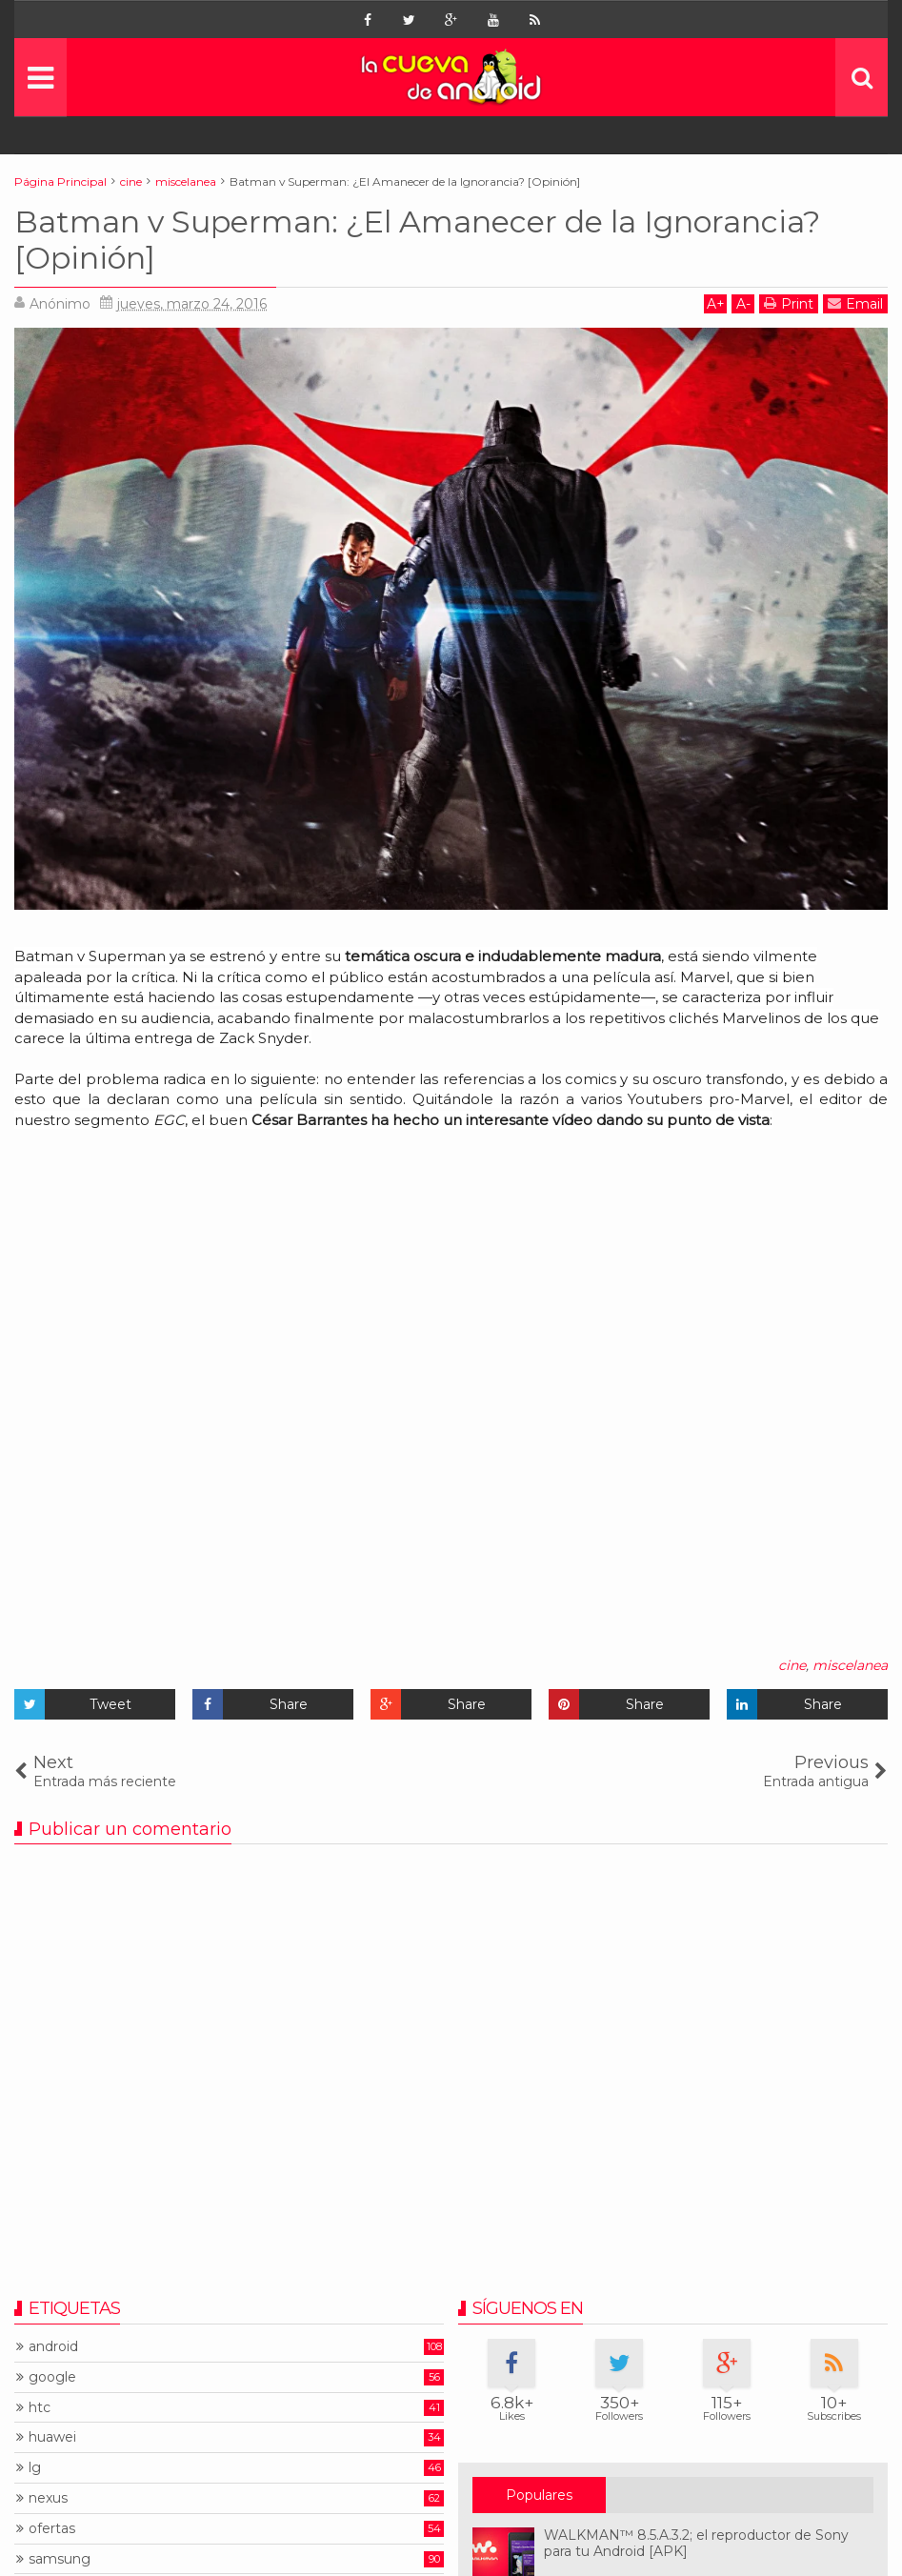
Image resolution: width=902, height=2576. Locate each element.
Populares (539, 2495)
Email (855, 303)
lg (35, 2468)
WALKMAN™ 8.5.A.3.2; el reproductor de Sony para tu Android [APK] (696, 2543)
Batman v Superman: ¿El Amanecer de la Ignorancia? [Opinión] (417, 239)
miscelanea (850, 1665)
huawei (52, 2437)
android (53, 2347)
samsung (59, 2559)
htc (39, 2408)
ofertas (52, 2529)
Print (788, 303)
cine (792, 1665)
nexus (48, 2498)
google (52, 2377)
